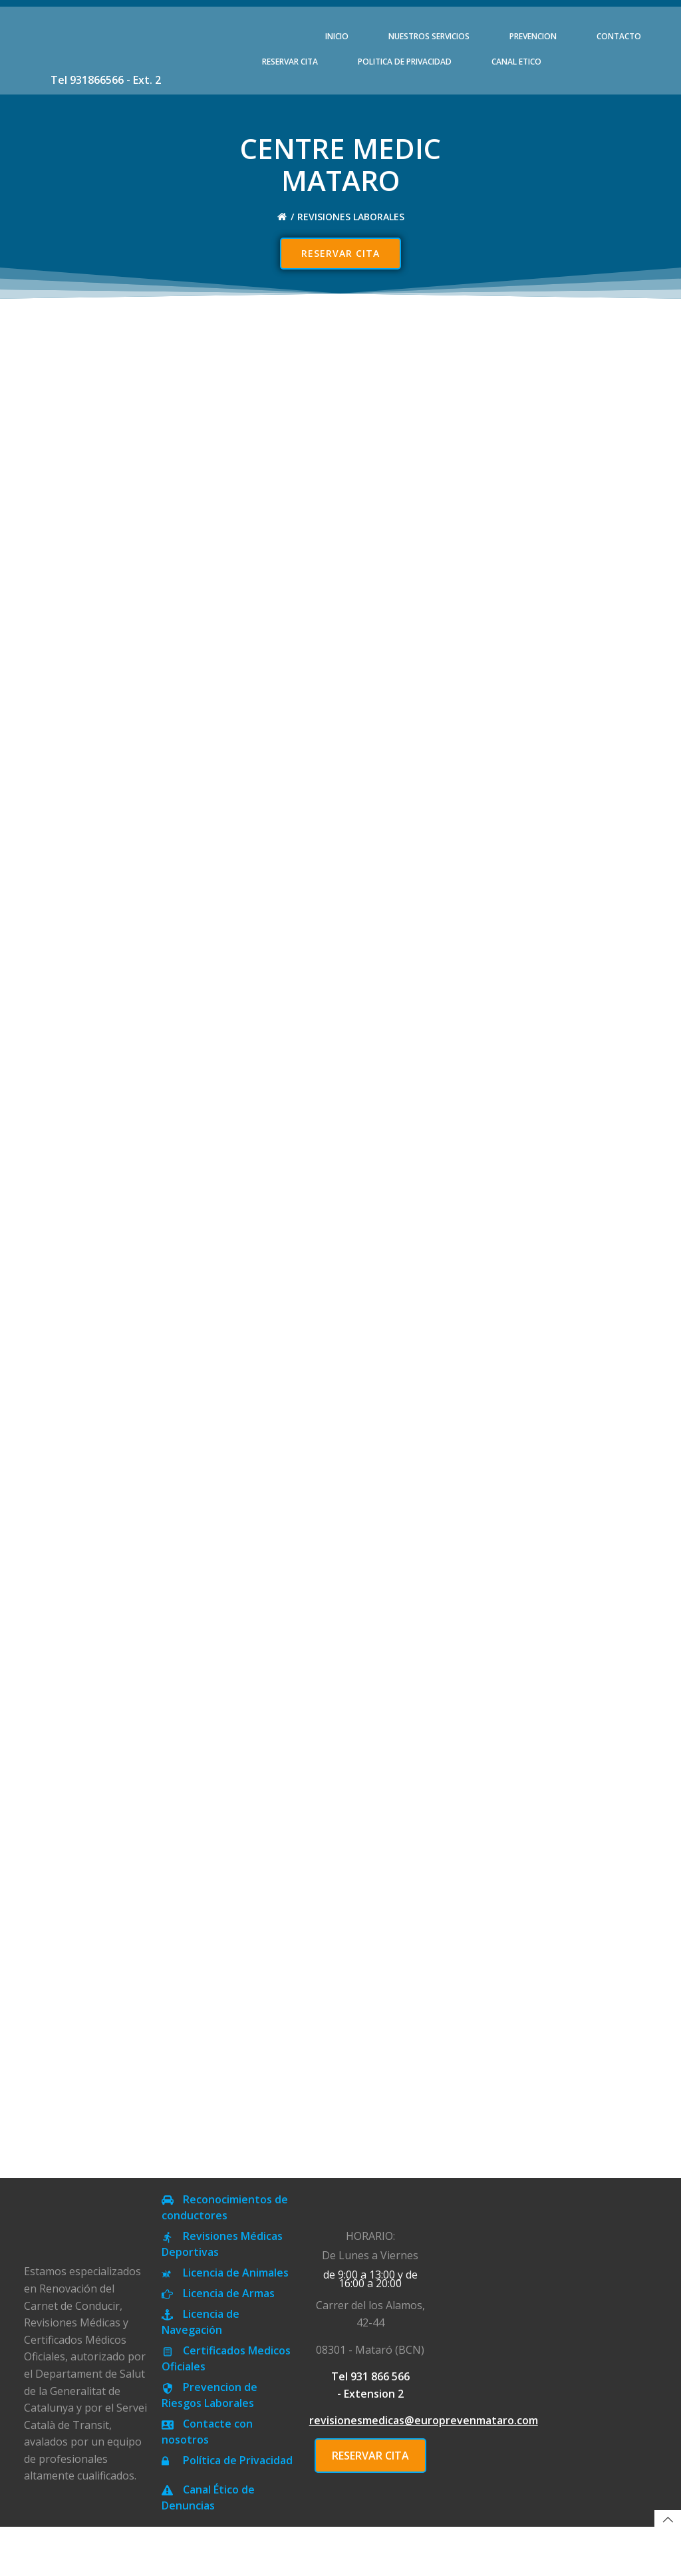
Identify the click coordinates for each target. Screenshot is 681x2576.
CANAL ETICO (516, 61)
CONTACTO (619, 36)
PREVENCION (533, 36)
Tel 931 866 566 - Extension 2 (370, 2434)
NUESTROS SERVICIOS (429, 36)
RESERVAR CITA (290, 61)
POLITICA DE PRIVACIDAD (405, 61)
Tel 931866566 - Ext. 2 (106, 80)
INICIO (336, 36)
